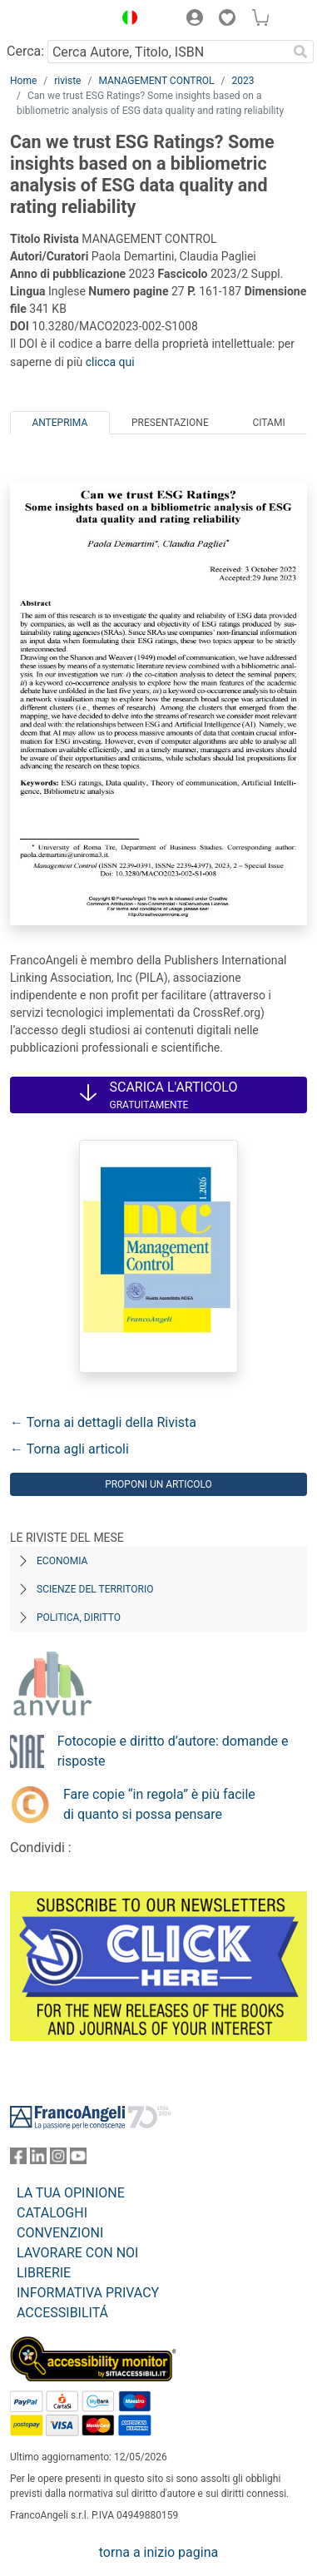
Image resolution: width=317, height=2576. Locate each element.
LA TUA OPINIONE (71, 2193)
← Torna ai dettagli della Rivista (103, 1422)
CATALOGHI (52, 2213)
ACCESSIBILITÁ (62, 2313)
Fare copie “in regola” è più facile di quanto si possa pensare (159, 1804)
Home (23, 81)
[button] (126, 20)
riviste (67, 81)
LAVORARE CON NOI (77, 2253)
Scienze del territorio (95, 1589)
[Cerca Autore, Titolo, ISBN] (167, 51)
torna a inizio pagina (158, 2552)
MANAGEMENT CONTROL (156, 81)
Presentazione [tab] (170, 423)
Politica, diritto (79, 1617)
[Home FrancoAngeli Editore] (57, 20)
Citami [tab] (268, 423)
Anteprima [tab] (59, 423)
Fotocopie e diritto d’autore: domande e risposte (173, 1751)
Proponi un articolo (158, 1484)
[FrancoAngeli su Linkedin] (38, 2159)
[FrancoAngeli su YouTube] (78, 2159)
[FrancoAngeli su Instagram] (58, 2159)
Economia (62, 1561)
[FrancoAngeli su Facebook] (18, 2159)
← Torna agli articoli (69, 1449)
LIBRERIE (44, 2273)
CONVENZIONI (60, 2233)
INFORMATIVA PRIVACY (88, 2293)
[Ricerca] (300, 51)
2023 (243, 81)
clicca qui (110, 362)
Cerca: (25, 51)
